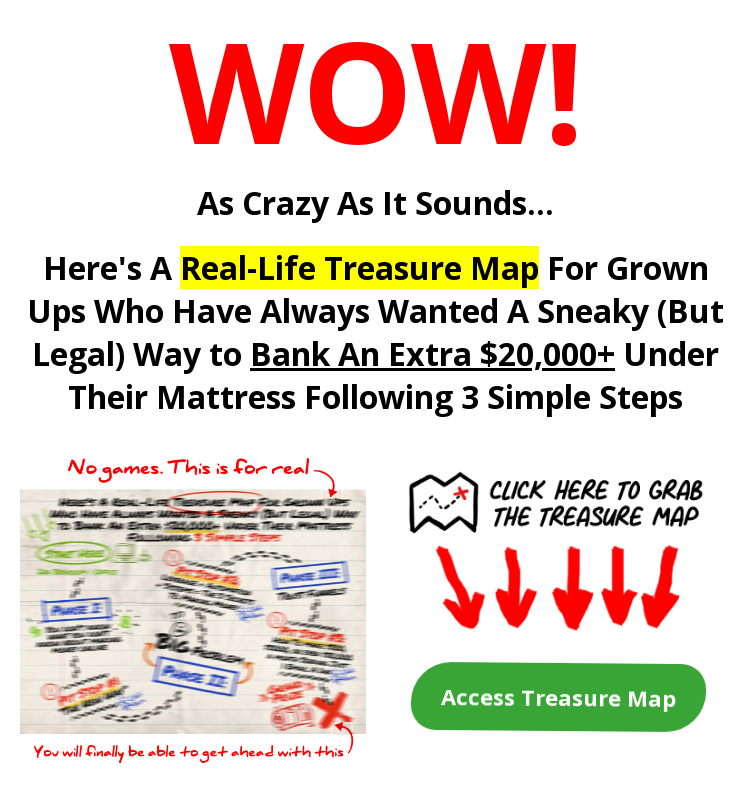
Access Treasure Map (558, 697)
